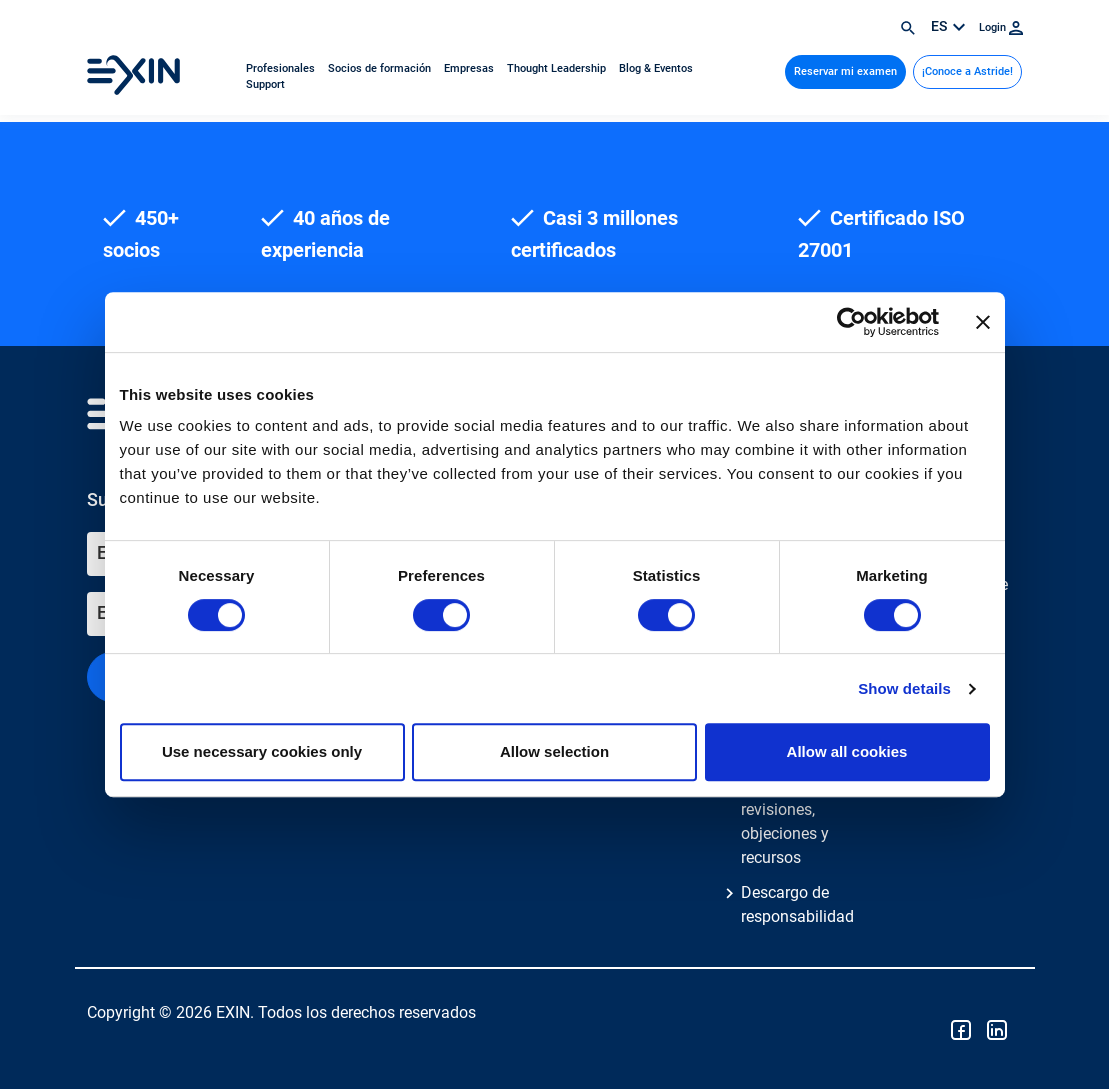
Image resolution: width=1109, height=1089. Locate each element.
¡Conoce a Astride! (967, 71)
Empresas (470, 68)
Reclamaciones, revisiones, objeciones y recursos (796, 821)
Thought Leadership (558, 68)
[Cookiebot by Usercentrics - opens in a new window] (851, 322)
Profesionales (282, 68)
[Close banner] (983, 322)
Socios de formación (381, 68)
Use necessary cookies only (262, 751)
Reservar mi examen (845, 71)
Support (265, 84)
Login (1001, 27)
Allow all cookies (847, 751)
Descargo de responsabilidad (797, 904)
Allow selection (554, 751)
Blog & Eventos (656, 68)
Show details (904, 688)
